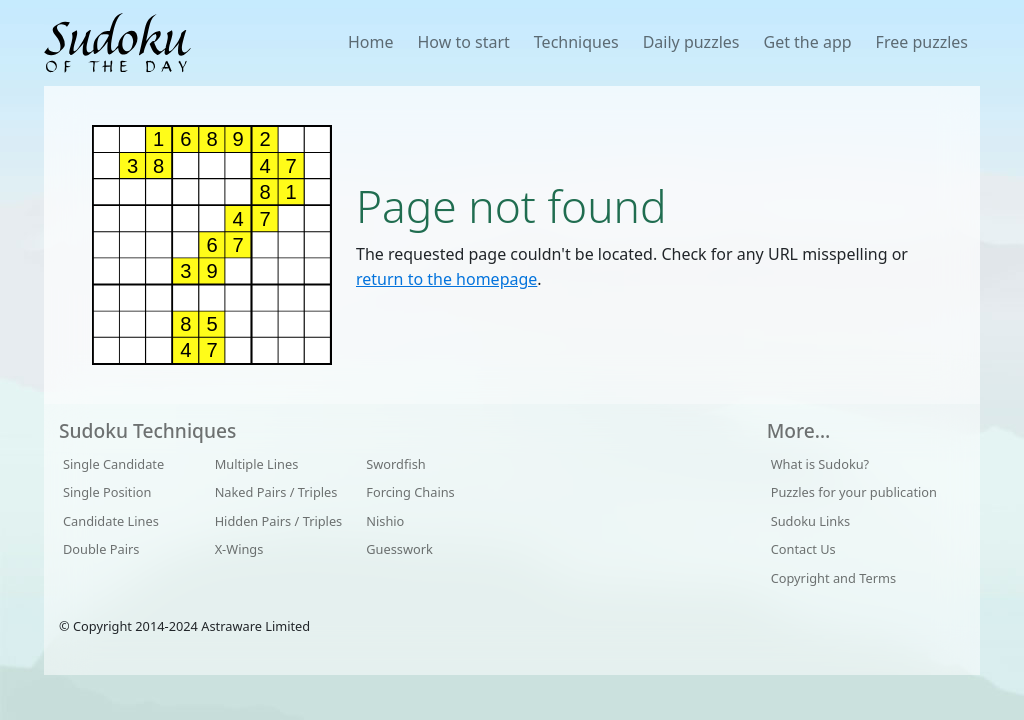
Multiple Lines (257, 464)
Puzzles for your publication (854, 492)
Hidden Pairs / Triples (279, 521)
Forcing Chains (410, 492)
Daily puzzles (691, 42)
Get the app (807, 42)
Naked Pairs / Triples (276, 492)
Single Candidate (113, 464)
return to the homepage (446, 279)
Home (371, 42)
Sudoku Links (811, 521)
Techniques (576, 42)
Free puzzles (922, 42)
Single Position (107, 492)
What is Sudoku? (820, 464)
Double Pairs (101, 549)
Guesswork (399, 549)
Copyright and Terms (833, 578)
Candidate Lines (111, 521)
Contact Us (803, 549)
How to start (463, 42)
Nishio (385, 521)
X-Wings (239, 549)
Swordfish (395, 464)
